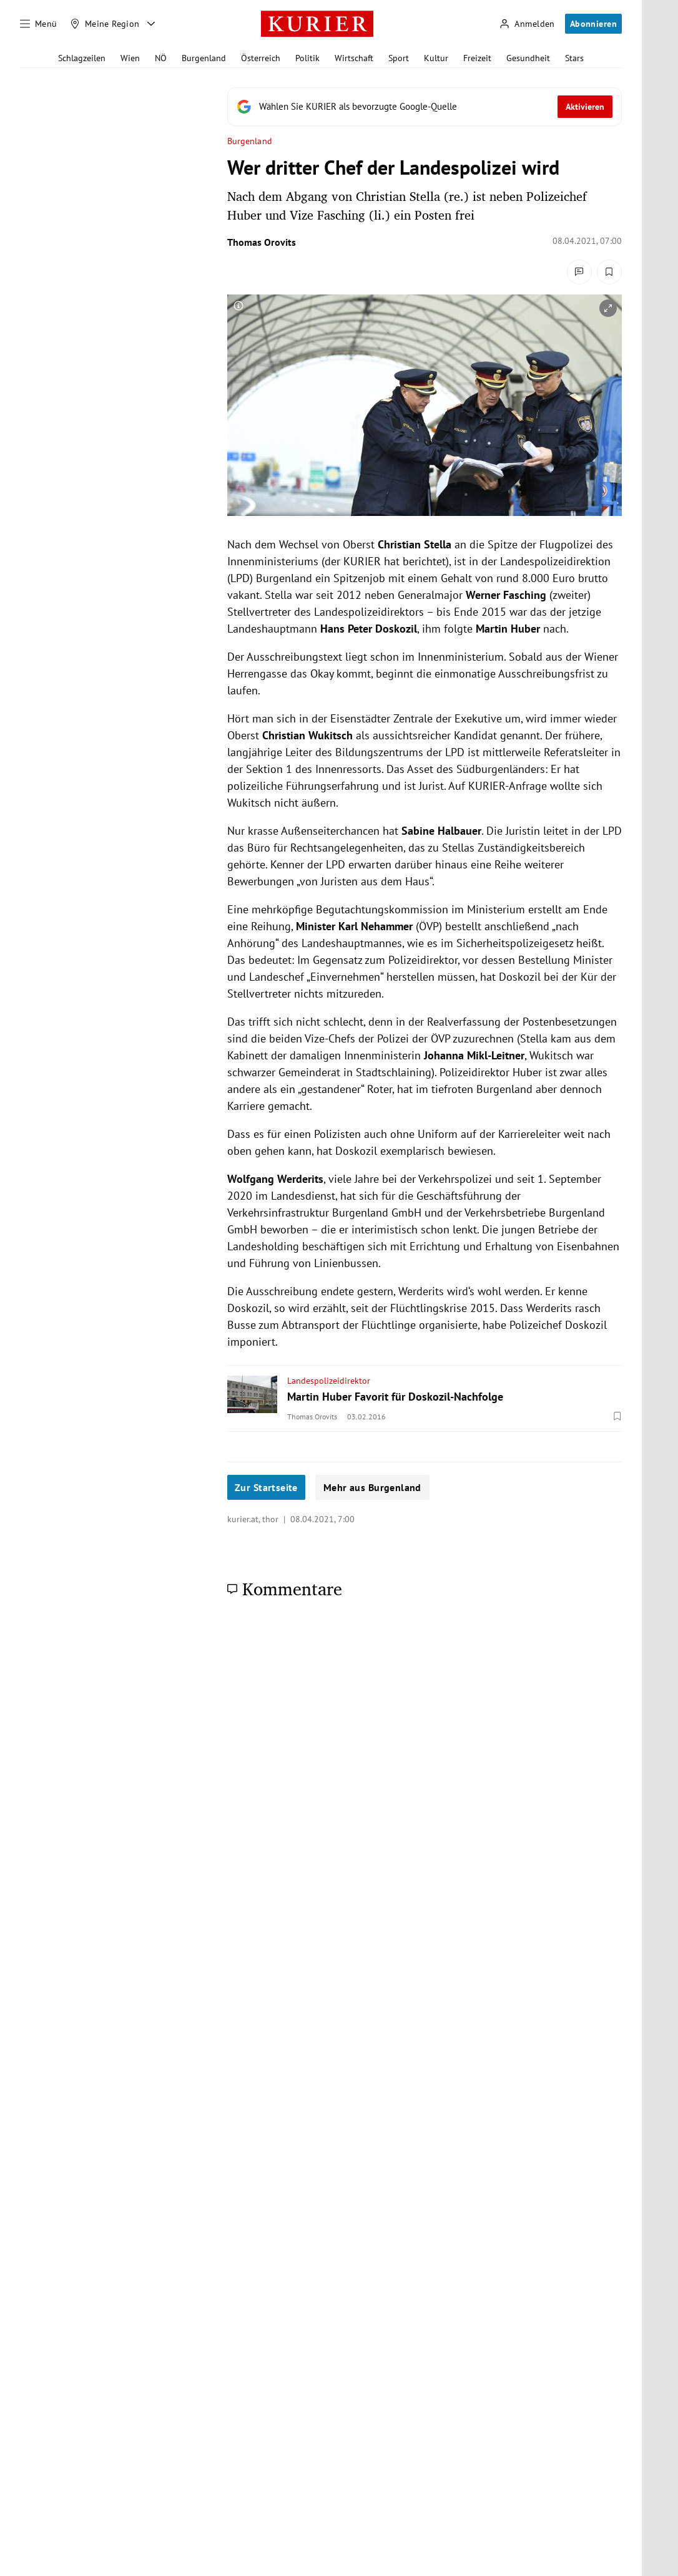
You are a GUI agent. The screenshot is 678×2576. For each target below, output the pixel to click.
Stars (574, 58)
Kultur (436, 58)
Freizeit (477, 58)
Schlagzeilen (82, 58)
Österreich (260, 58)
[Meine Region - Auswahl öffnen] (151, 23)
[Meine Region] (105, 24)
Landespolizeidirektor (328, 1381)
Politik (307, 58)
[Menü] (38, 24)
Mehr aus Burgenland (372, 1487)
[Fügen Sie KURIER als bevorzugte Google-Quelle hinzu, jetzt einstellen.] (424, 106)
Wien (130, 58)
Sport (398, 58)
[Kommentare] (579, 272)
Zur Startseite (266, 1487)
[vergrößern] (608, 308)
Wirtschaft (354, 58)
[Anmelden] (526, 24)
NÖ (161, 58)
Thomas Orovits (261, 242)
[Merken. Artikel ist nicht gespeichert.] (609, 272)
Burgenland (204, 58)
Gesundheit (528, 58)
